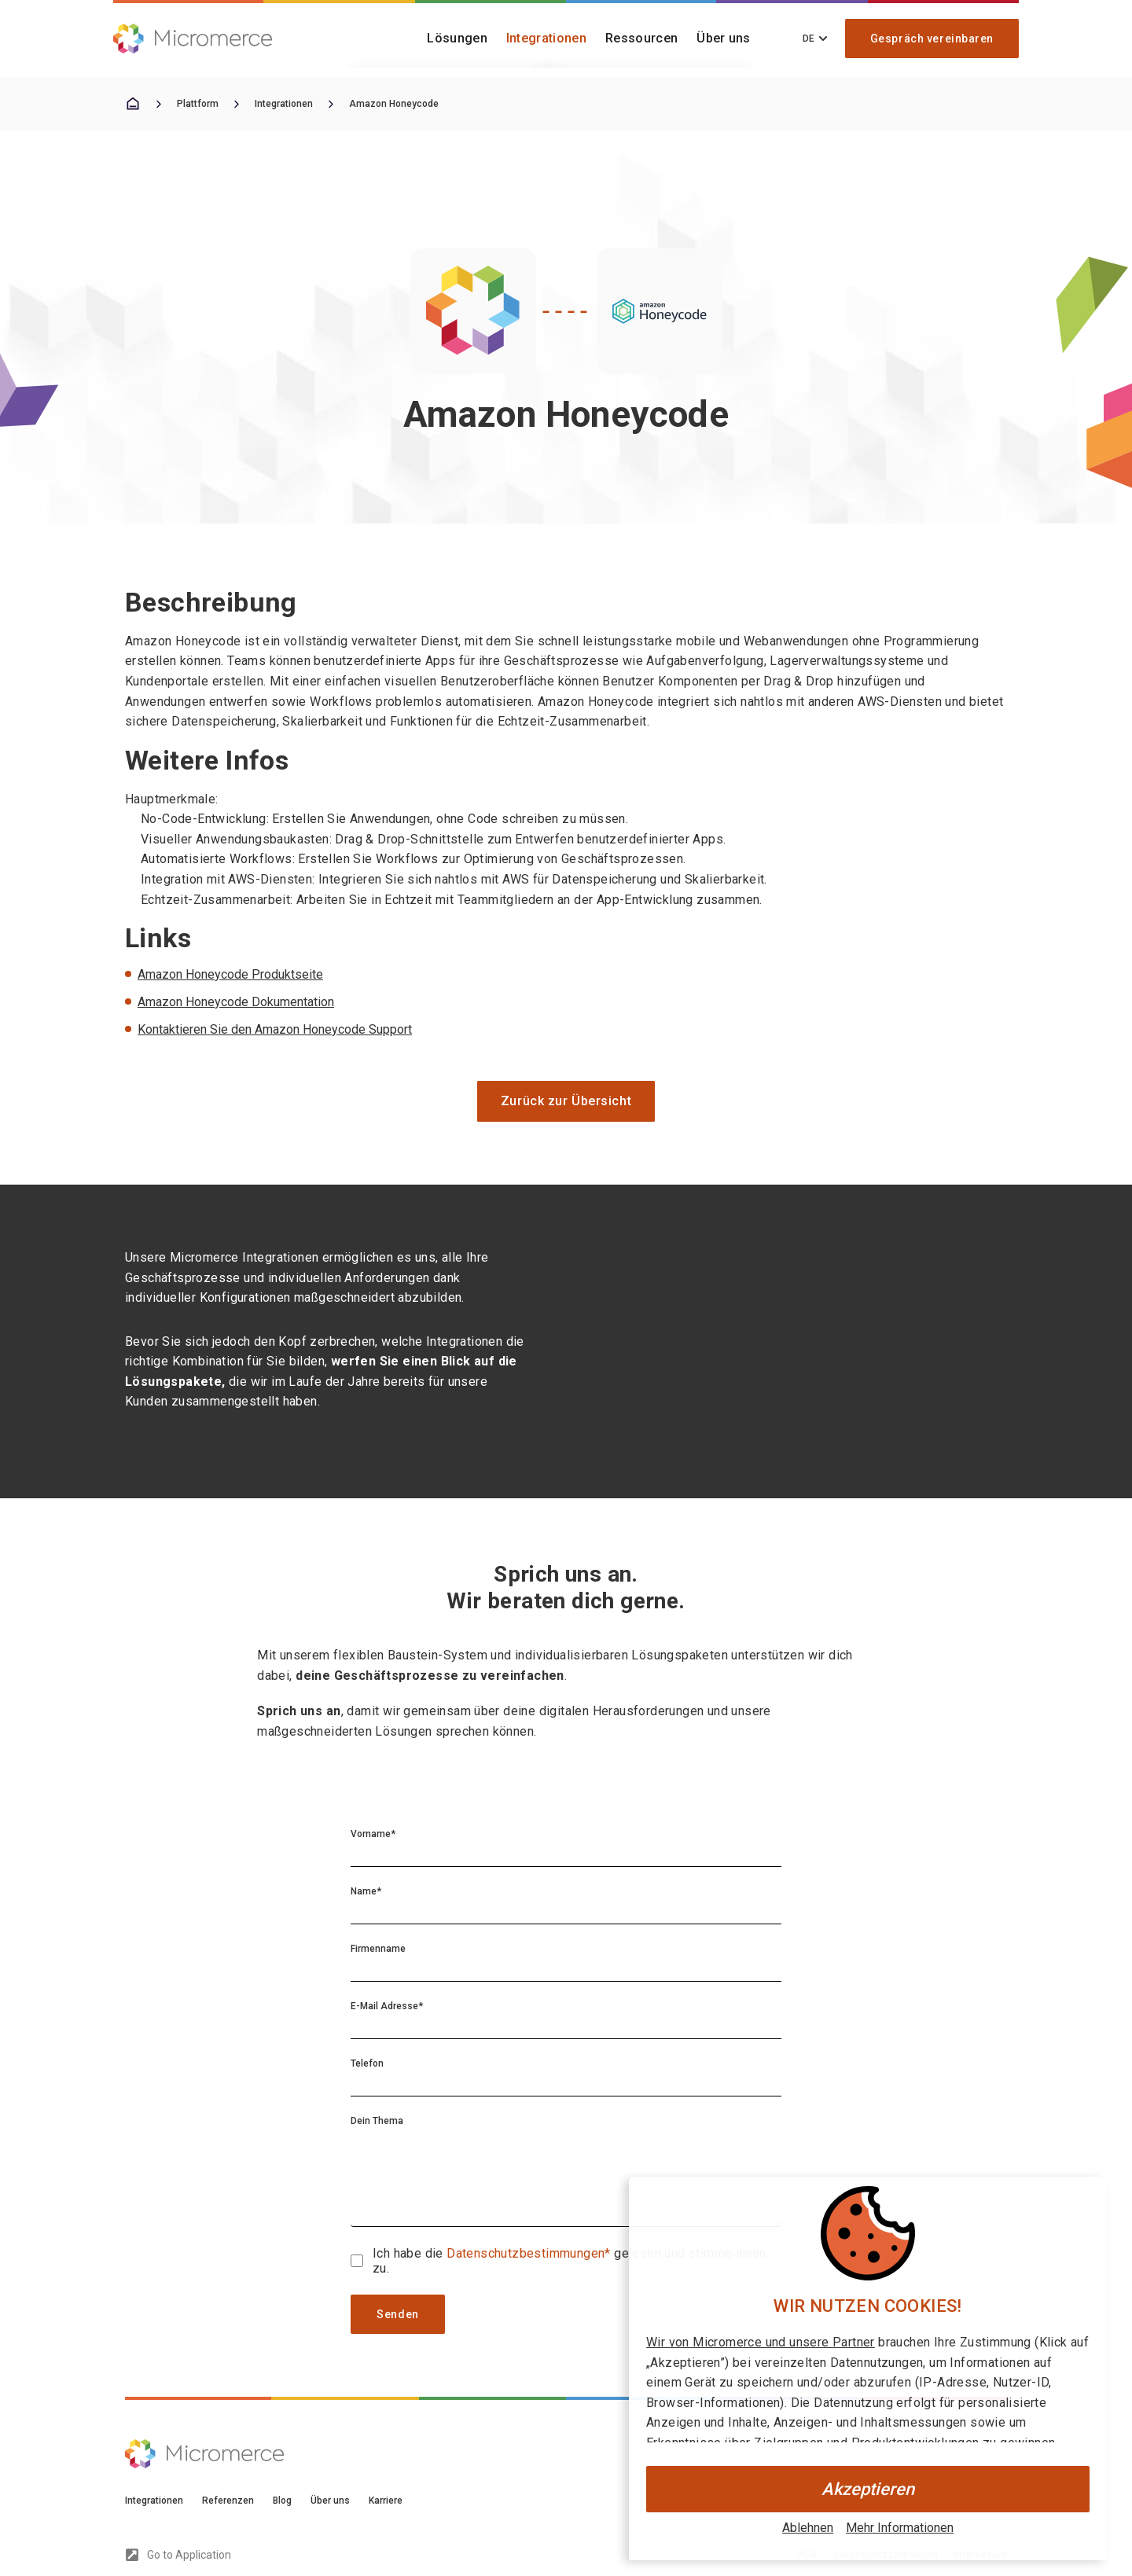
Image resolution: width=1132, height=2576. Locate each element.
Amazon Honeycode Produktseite (230, 974)
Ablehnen (807, 2527)
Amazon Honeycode (394, 103)
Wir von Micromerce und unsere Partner (760, 2342)
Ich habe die (410, 2253)
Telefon (367, 2063)
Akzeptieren (867, 2489)
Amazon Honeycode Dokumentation (236, 1001)
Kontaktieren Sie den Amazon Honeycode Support (275, 1029)
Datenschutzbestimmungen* (530, 2253)
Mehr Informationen (900, 2527)
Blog (282, 2500)
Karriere (385, 2500)
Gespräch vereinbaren (932, 38)
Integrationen (546, 38)
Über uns (723, 38)
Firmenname (378, 1948)
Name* (366, 1891)
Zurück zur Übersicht (566, 1100)
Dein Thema (377, 2120)
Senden (397, 2314)
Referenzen (228, 2500)
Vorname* (373, 1833)
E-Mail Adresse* (387, 2006)
